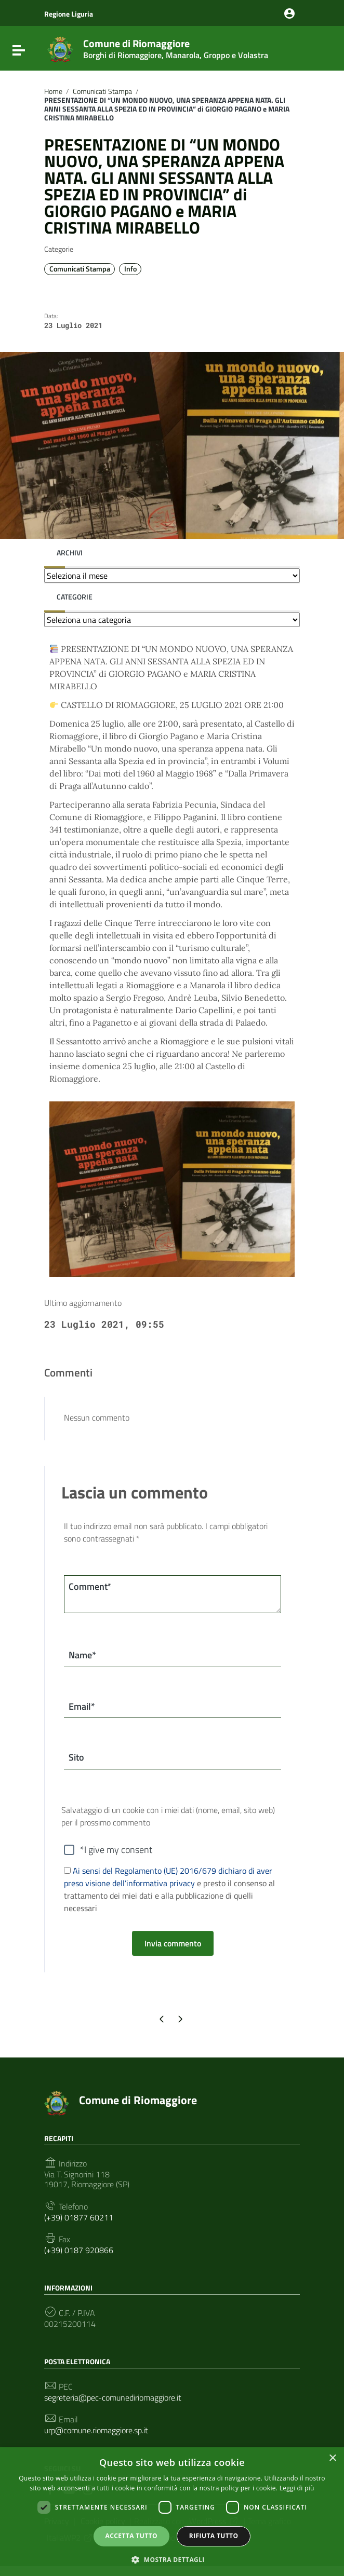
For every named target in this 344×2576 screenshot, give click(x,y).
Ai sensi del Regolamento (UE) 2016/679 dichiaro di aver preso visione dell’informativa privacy (168, 1877)
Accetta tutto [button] (131, 2535)
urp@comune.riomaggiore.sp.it (96, 2431)
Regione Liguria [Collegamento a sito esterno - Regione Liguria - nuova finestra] (68, 13)
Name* (82, 1655)
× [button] (332, 2458)
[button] (172, 2559)
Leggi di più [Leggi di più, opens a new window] (297, 2488)
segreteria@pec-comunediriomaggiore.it (112, 2398)
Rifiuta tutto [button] (214, 2535)
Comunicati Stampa (102, 91)
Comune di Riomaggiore (175, 46)
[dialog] (172, 2511)
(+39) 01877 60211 (78, 2218)
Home (53, 91)
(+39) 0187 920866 (78, 2250)
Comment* (90, 1586)
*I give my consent (116, 1850)
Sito (76, 1758)
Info (130, 269)
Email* (82, 1706)
